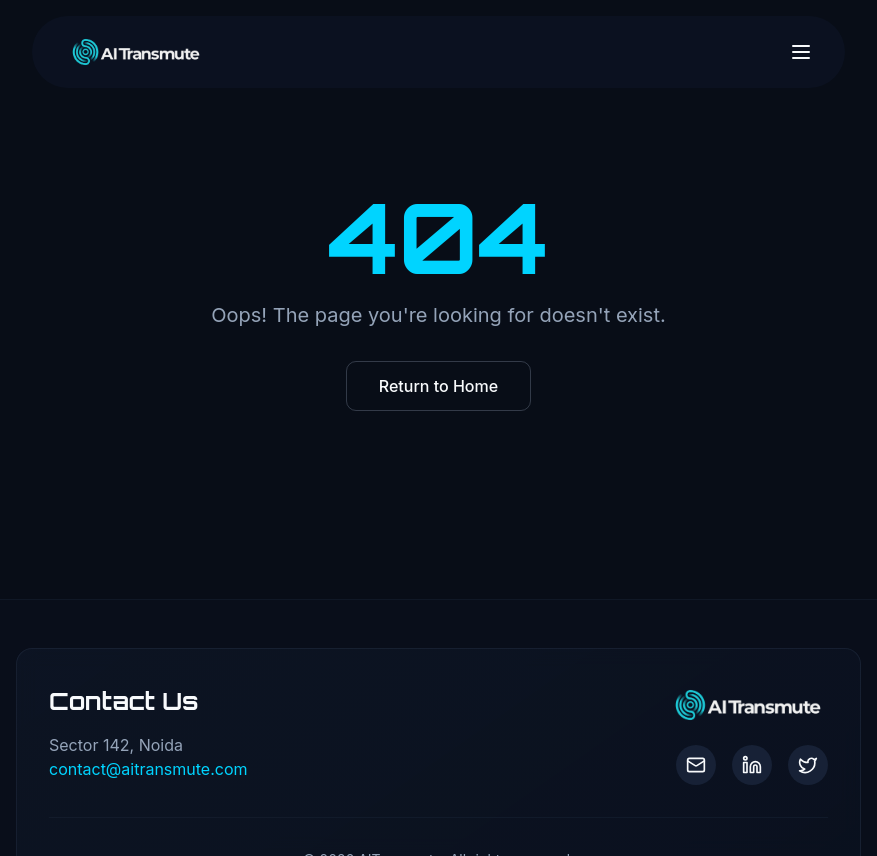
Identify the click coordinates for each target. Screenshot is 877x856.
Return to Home (438, 386)
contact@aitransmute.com (148, 769)
